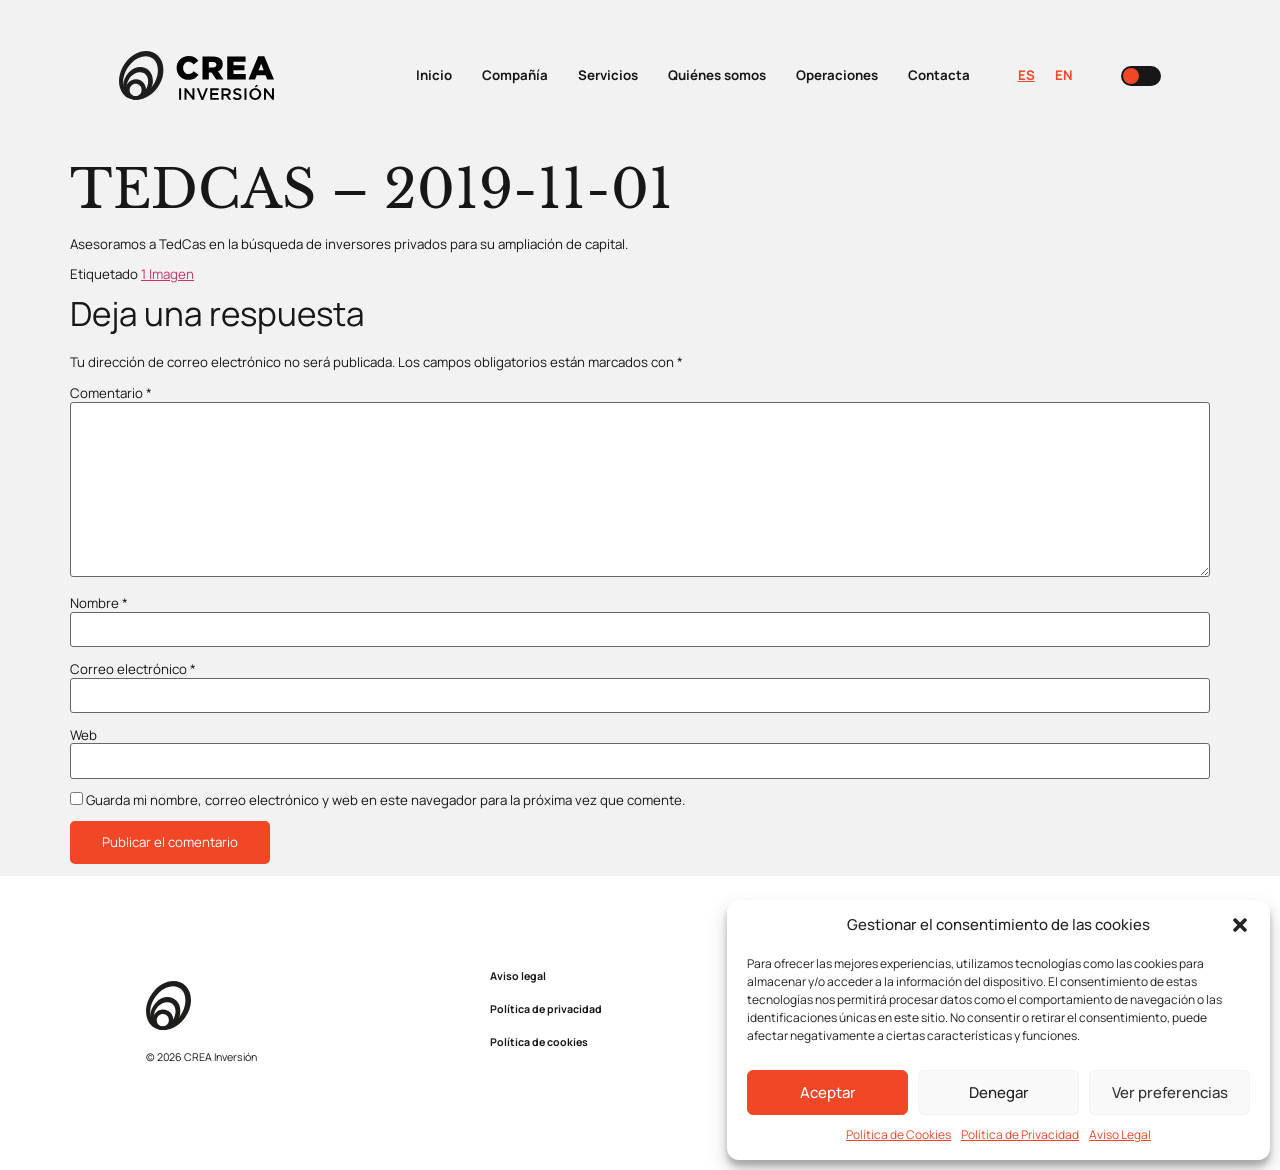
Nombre (99, 603)
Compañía (515, 75)
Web (83, 735)
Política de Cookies (898, 1134)
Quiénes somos (717, 75)
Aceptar (828, 1092)
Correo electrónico (133, 669)
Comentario (111, 393)
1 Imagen (167, 274)
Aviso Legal (1120, 1134)
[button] (1240, 925)
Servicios (608, 75)
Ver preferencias (1170, 1092)
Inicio (434, 75)
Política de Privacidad (1020, 1134)
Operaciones (837, 75)
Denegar (999, 1092)
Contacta (939, 75)
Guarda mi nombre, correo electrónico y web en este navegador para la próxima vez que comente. (385, 800)
